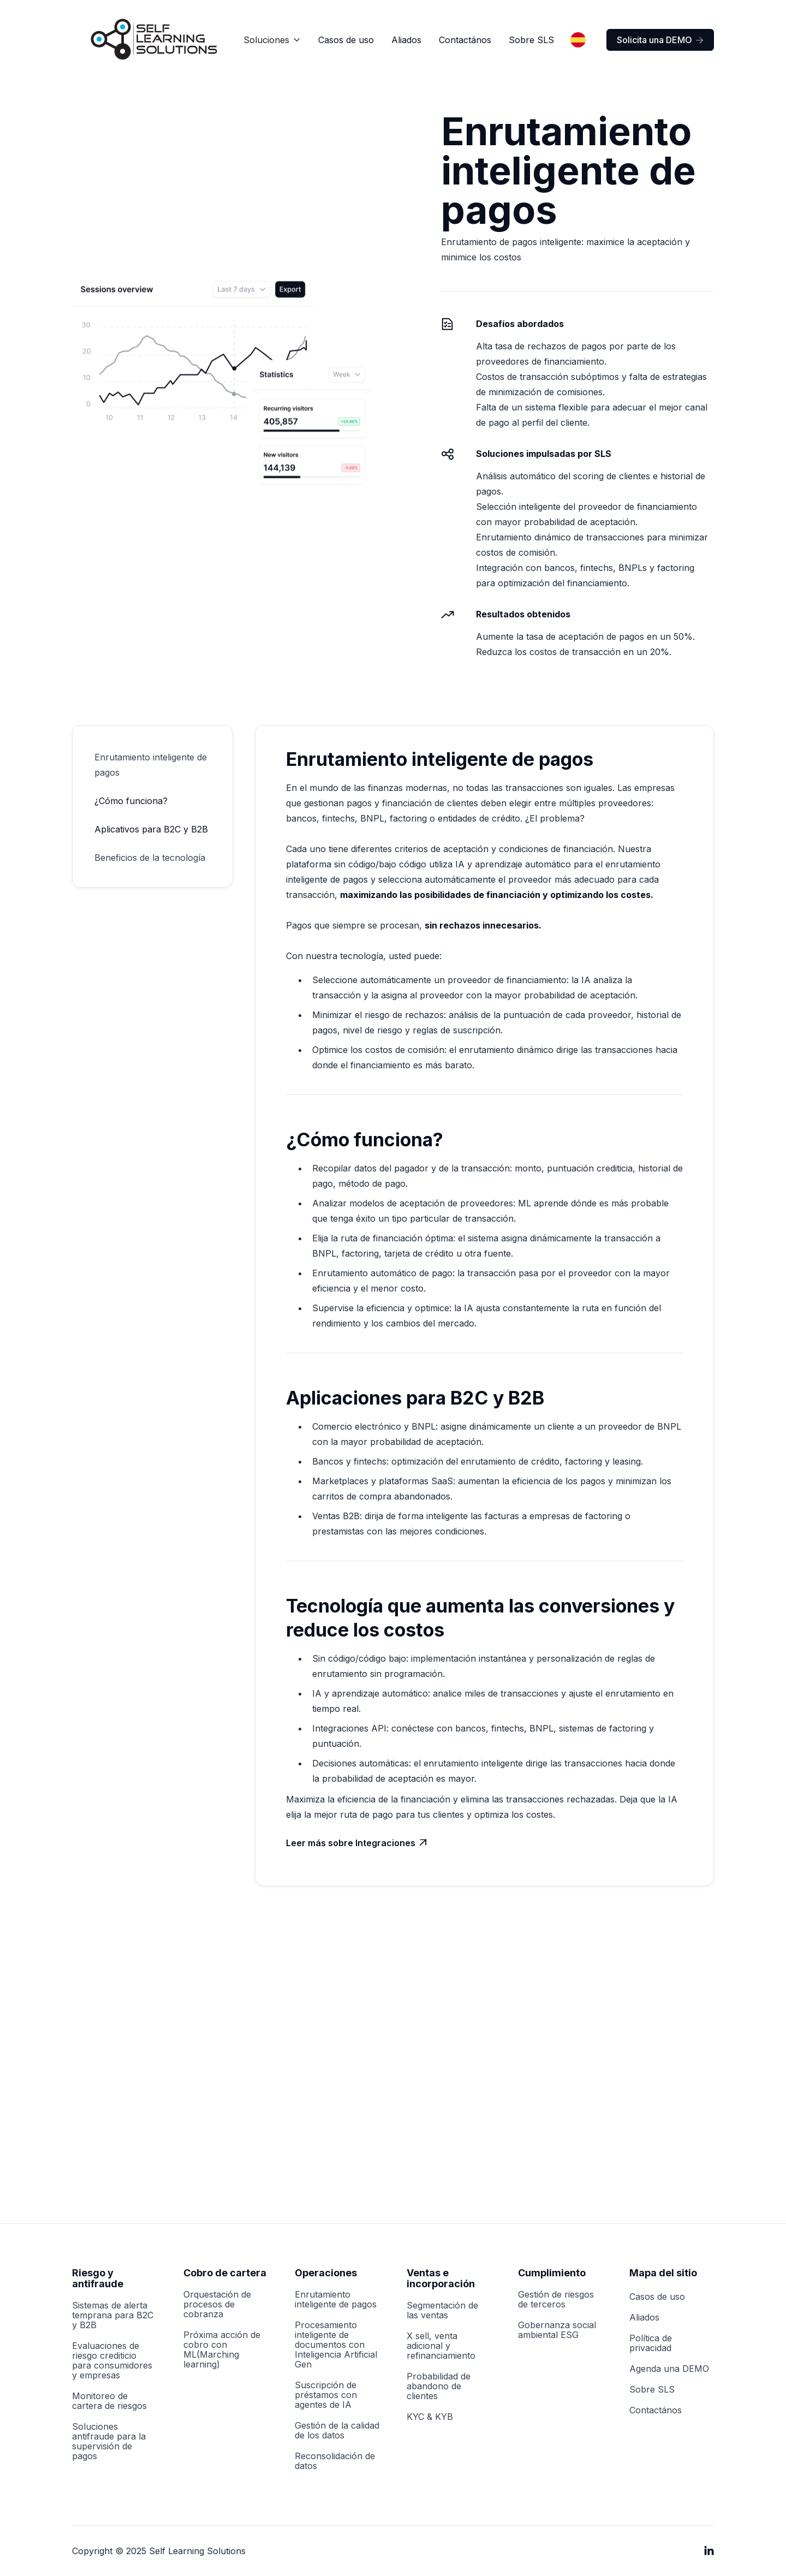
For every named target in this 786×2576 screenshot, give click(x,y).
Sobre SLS (531, 39)
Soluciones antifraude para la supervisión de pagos (109, 2441)
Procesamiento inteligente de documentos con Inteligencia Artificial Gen (336, 2344)
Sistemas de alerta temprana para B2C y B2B (112, 2315)
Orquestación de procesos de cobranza (217, 2304)
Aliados (406, 39)
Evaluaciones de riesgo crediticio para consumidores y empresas (112, 2360)
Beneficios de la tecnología (149, 857)
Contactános (465, 39)
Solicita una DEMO (660, 39)
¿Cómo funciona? (131, 800)
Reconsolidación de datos (335, 2461)
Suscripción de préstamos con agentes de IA (326, 2395)
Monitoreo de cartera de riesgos (109, 2401)
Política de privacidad (650, 2343)
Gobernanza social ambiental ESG (557, 2330)
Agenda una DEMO (669, 2368)
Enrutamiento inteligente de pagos (150, 765)
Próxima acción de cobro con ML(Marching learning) (221, 2349)
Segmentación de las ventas (442, 2310)
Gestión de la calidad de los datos (337, 2430)
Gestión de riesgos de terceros (556, 2299)
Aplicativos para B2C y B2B (151, 829)
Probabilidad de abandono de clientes (439, 2386)
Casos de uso (346, 39)
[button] (272, 39)
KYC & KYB (430, 2417)
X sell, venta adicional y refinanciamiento (441, 2345)
